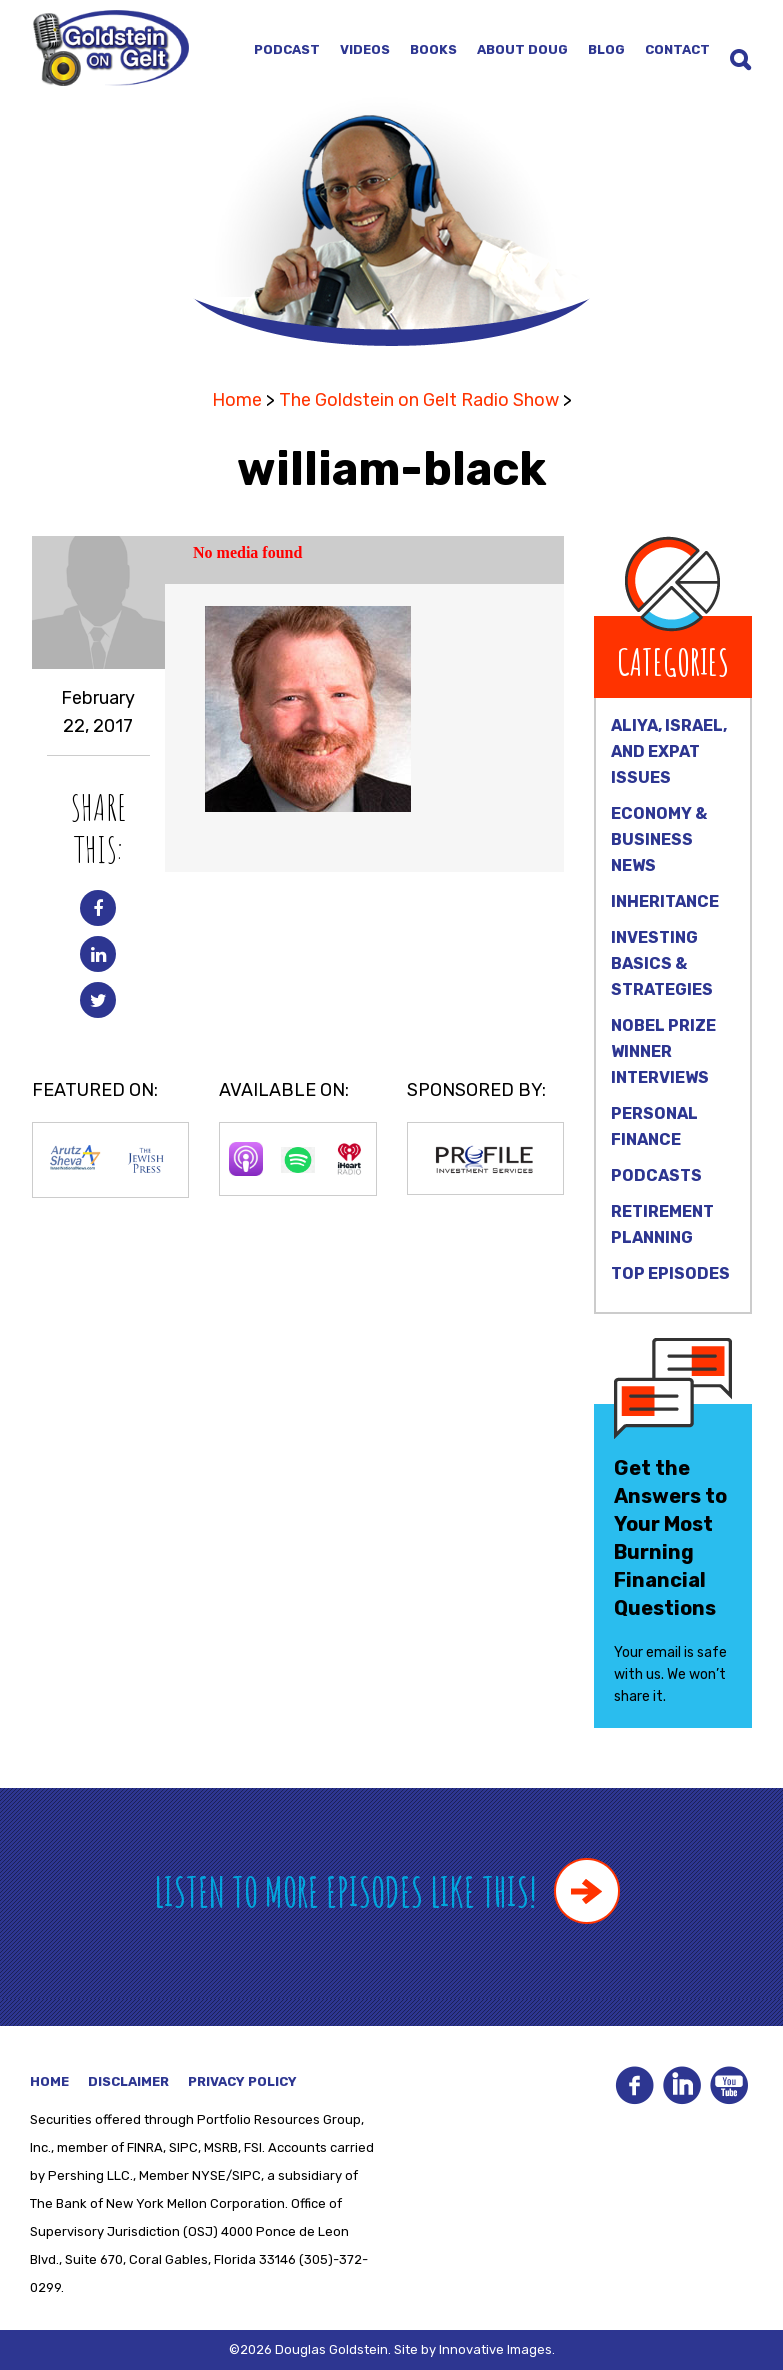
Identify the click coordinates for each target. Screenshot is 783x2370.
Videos (365, 49)
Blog (606, 49)
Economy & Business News (659, 839)
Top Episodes (670, 1273)
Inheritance (665, 901)
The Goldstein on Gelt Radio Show (419, 400)
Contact (677, 49)
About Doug (522, 49)
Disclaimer (128, 2081)
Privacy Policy (242, 2081)
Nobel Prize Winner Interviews (663, 1051)
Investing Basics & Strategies (662, 963)
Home (237, 400)
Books (433, 49)
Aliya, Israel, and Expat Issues (669, 751)
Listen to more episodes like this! (387, 1891)
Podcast (287, 49)
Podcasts (656, 1175)
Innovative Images (495, 2349)
